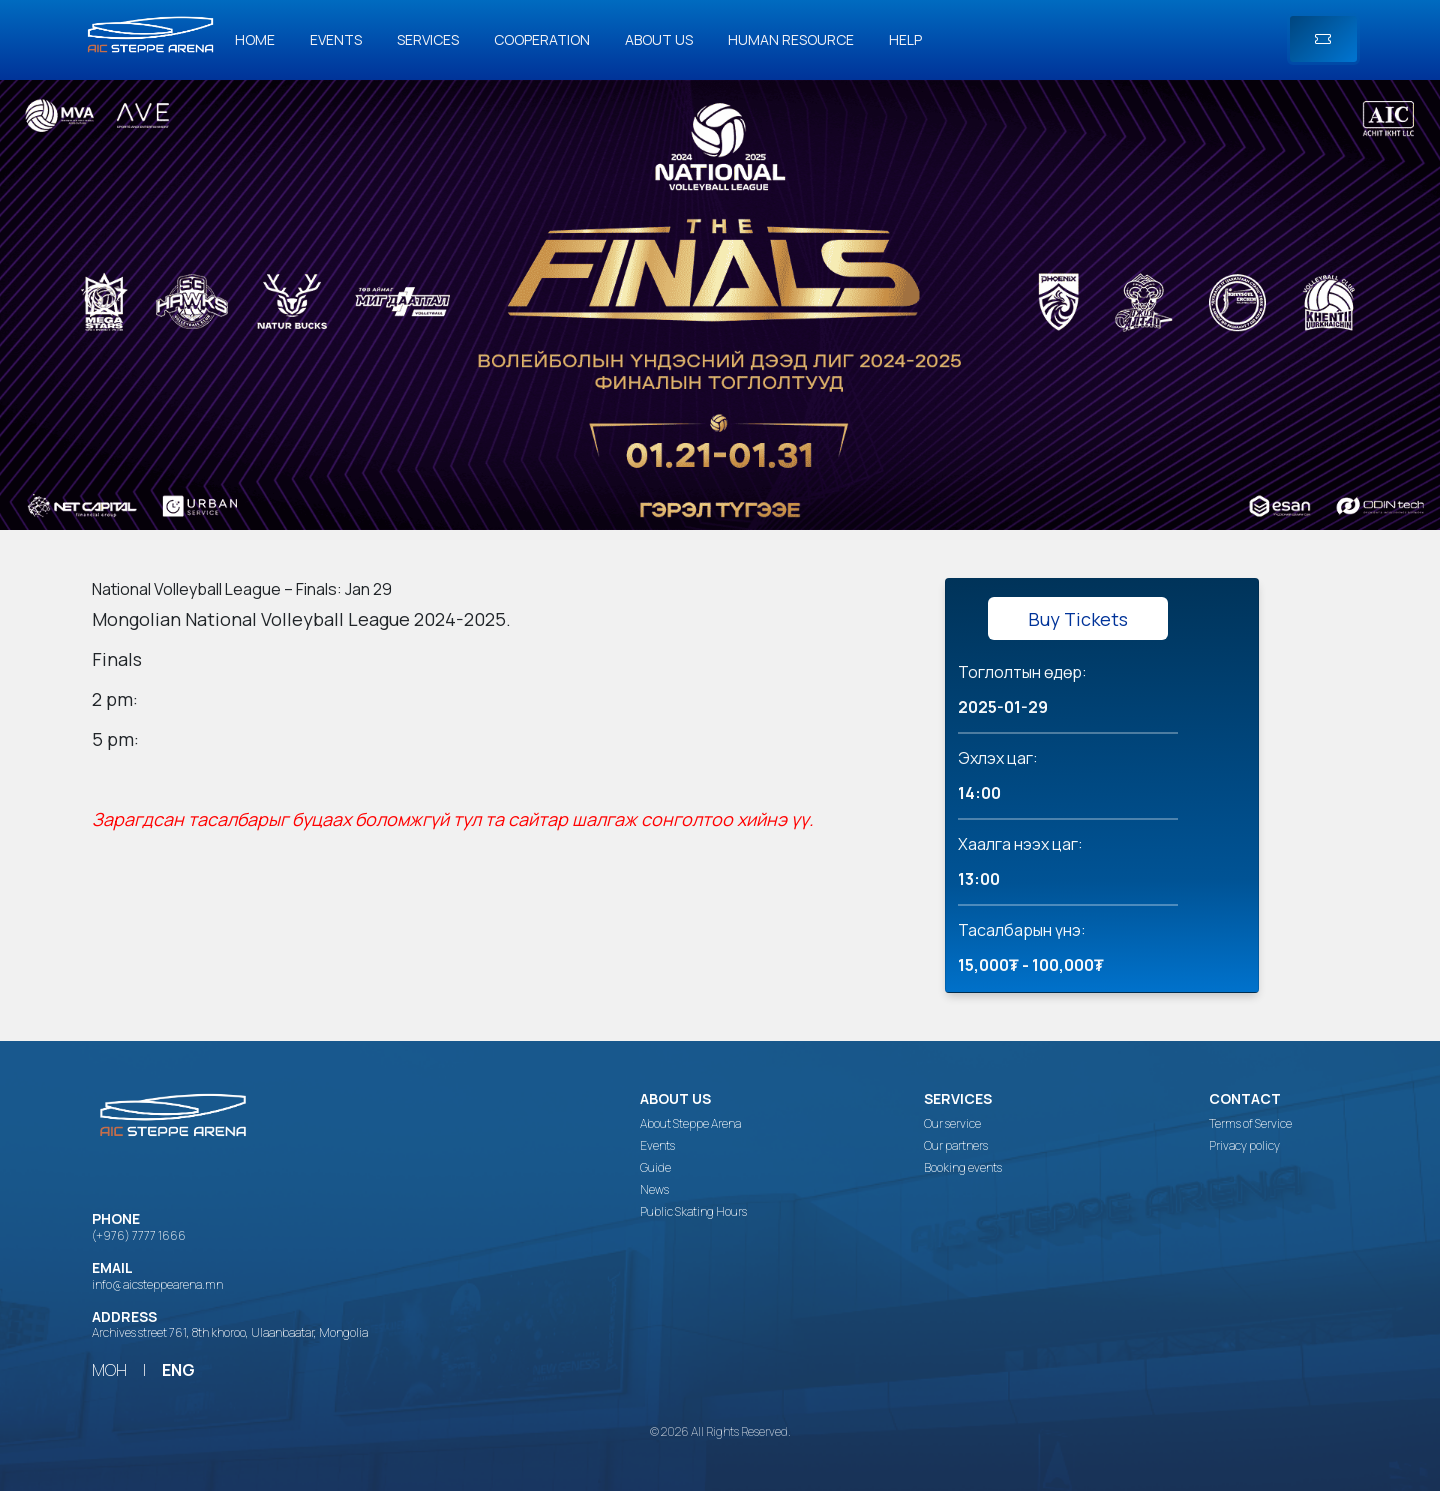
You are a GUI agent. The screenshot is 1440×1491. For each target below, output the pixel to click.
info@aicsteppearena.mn (157, 1284)
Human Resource (791, 39)
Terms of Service (1250, 1124)
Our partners (956, 1146)
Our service (952, 1124)
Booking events (963, 1168)
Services (428, 39)
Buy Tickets (1078, 619)
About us (659, 39)
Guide (655, 1168)
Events (336, 39)
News (654, 1190)
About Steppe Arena (690, 1124)
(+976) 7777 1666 (139, 1235)
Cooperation (542, 39)
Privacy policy (1244, 1146)
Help (905, 39)
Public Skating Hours (693, 1212)
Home (255, 39)
